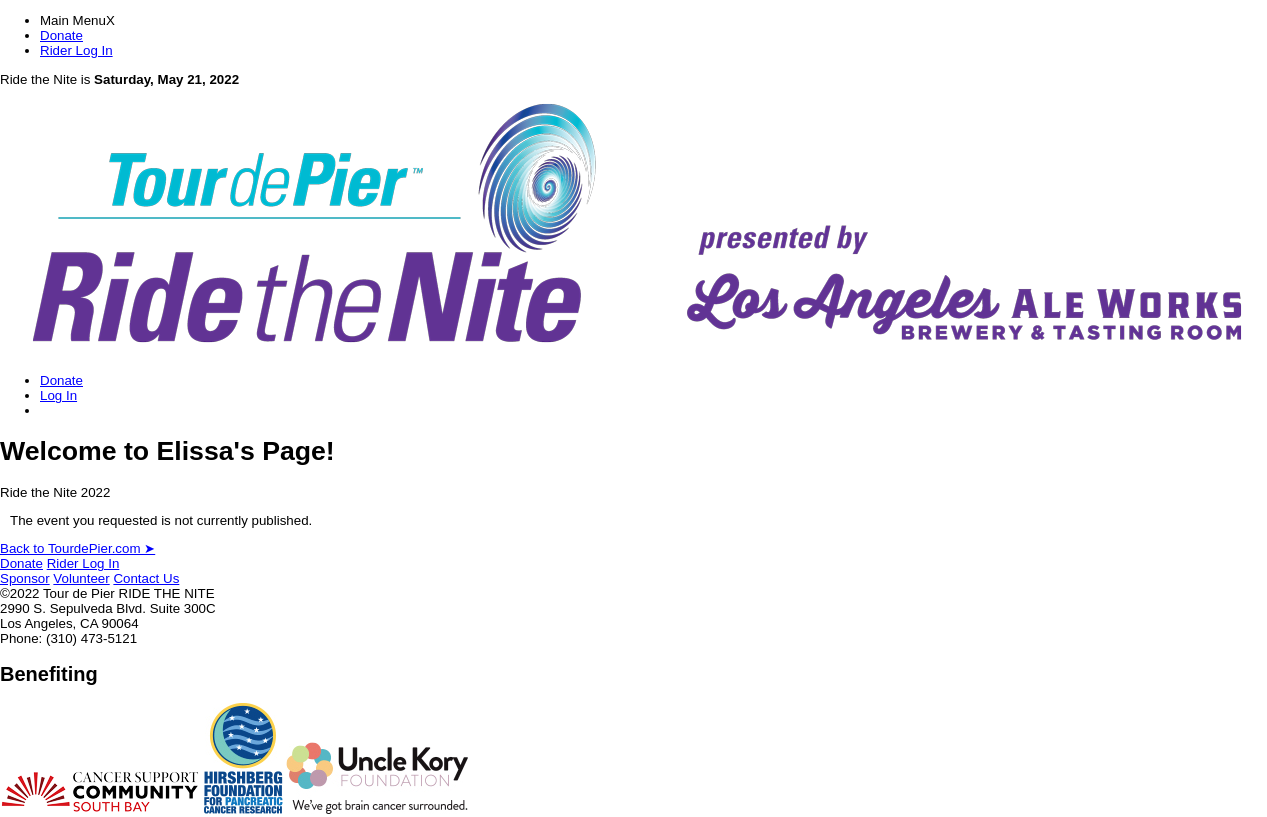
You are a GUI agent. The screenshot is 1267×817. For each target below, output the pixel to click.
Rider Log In (76, 50)
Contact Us (146, 578)
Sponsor (25, 578)
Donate (61, 35)
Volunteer (81, 578)
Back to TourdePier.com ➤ (77, 548)
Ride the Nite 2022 (55, 492)
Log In (58, 395)
